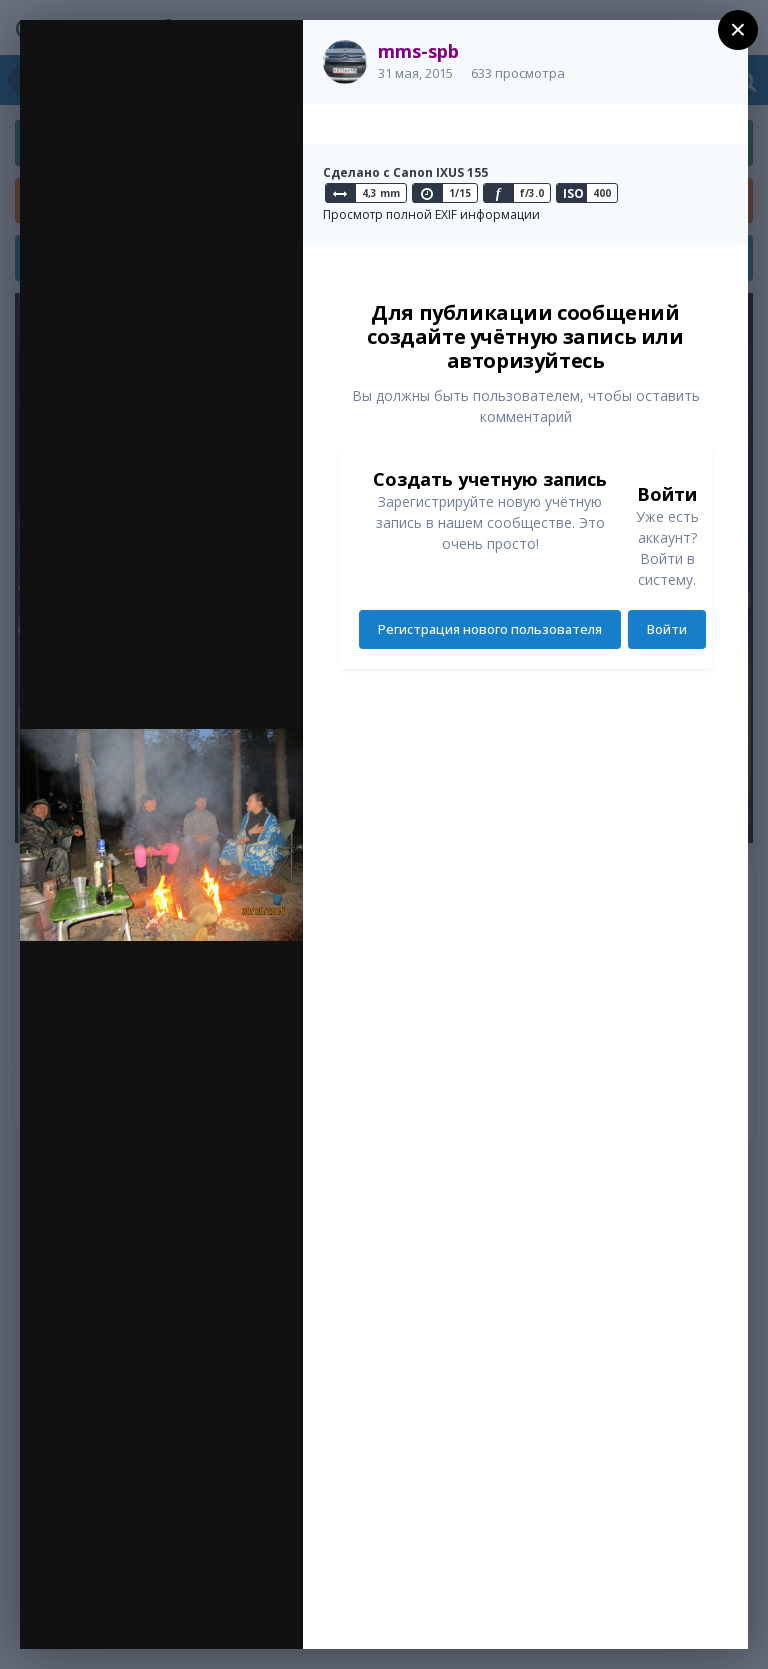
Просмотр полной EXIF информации (431, 214)
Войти (667, 629)
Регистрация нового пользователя (490, 629)
